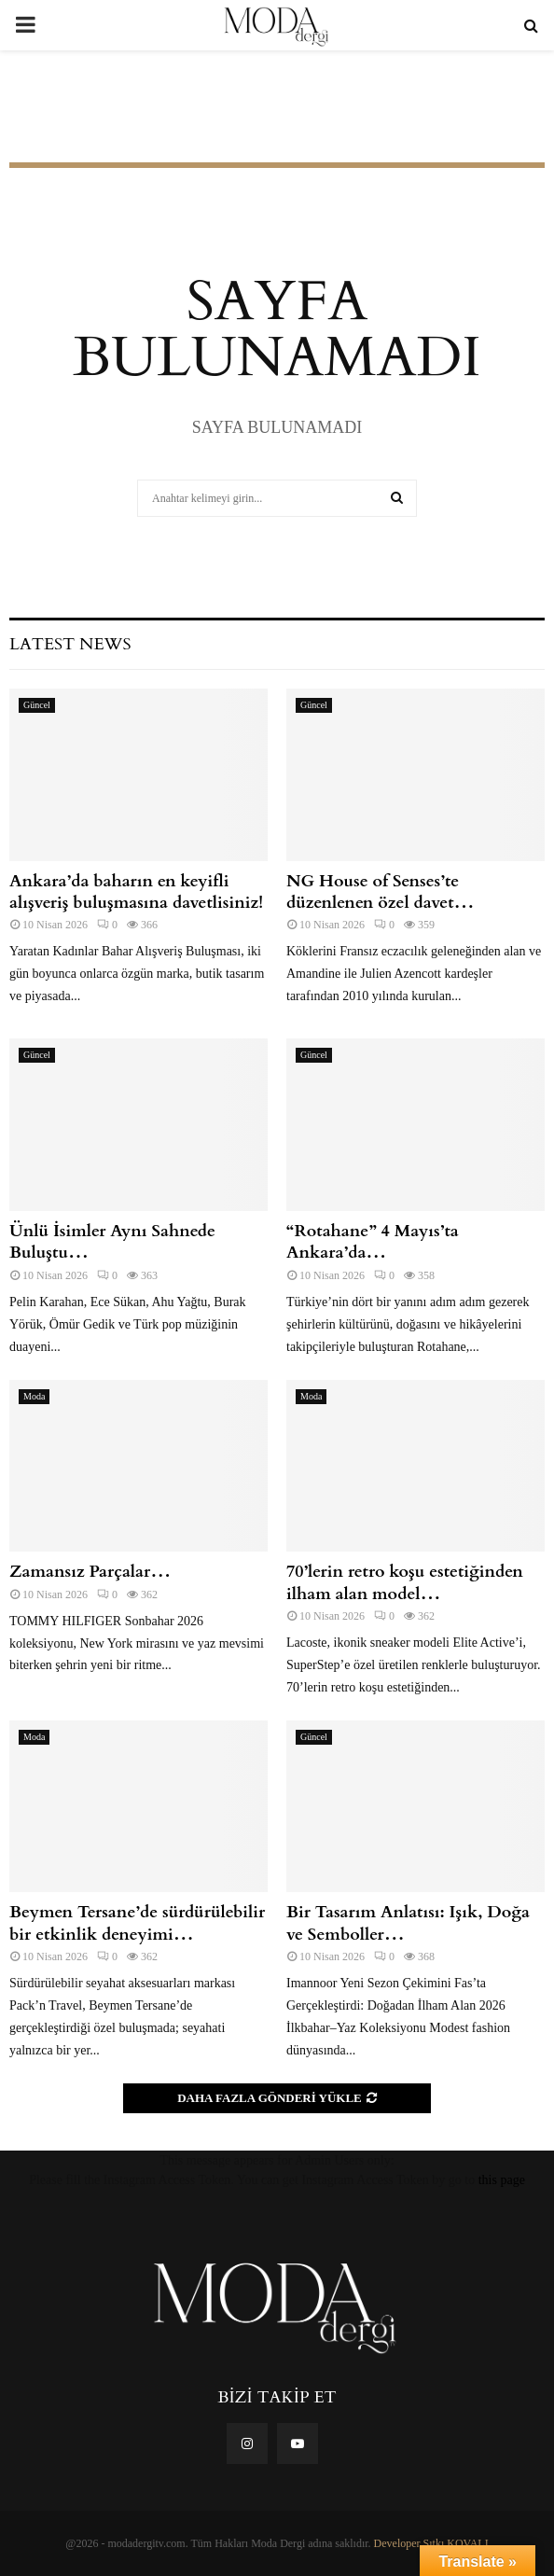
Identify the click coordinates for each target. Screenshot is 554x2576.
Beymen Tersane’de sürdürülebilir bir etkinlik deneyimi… (137, 1923)
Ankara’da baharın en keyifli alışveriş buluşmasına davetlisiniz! (138, 892)
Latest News (70, 644)
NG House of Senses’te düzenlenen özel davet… (380, 892)
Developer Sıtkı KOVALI (431, 2543)
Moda (34, 1396)
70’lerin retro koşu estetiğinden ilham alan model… (404, 1582)
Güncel (36, 705)
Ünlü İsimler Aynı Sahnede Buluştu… (112, 1241)
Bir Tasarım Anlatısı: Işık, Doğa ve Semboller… (408, 1923)
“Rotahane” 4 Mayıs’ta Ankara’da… (372, 1241)
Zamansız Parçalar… (90, 1571)
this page (501, 2180)
